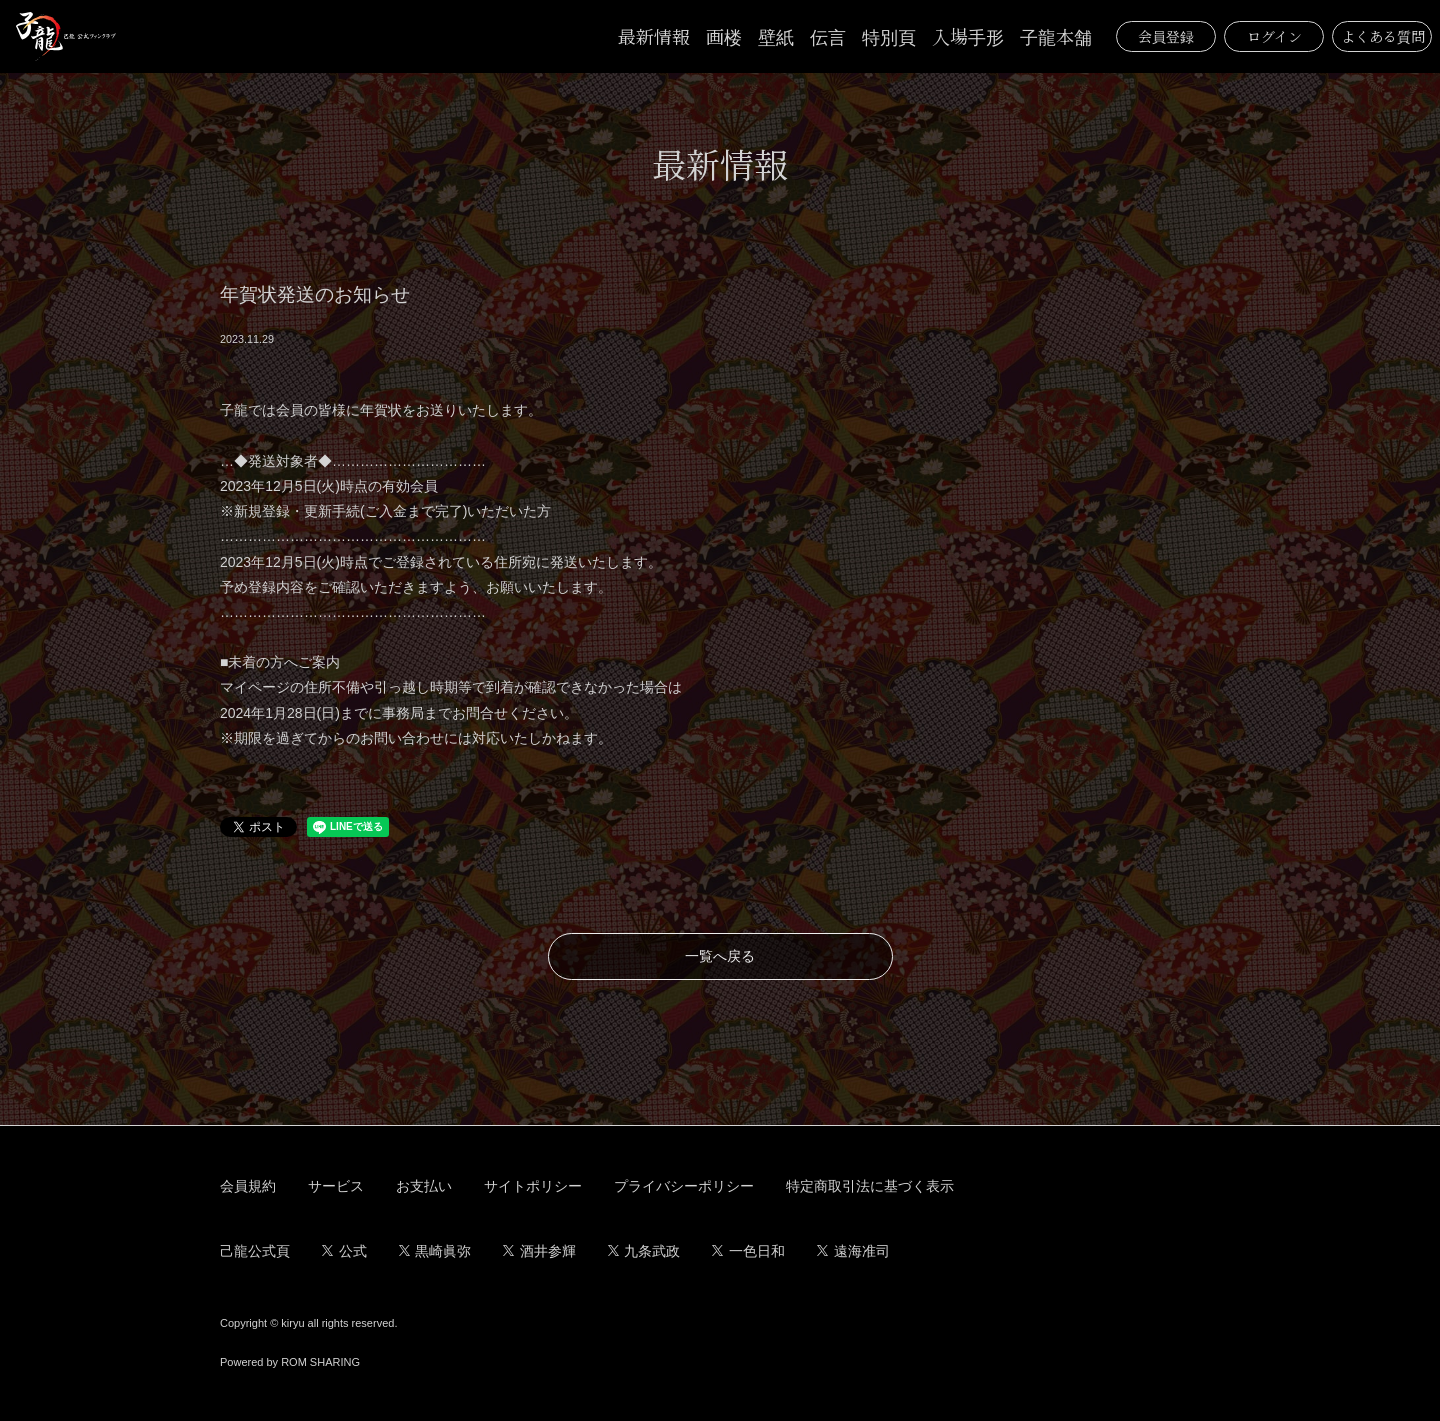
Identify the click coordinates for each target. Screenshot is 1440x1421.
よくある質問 (1383, 36)
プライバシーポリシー (684, 1186)
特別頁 (889, 36)
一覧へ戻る (720, 956)
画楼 (724, 36)
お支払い (424, 1186)
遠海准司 (853, 1251)
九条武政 (644, 1251)
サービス (336, 1186)
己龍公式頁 (255, 1251)
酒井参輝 (539, 1251)
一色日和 (748, 1251)
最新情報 (654, 36)
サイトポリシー (533, 1186)
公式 (344, 1251)
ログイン (1274, 36)
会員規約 (248, 1186)
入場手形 (968, 36)
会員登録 (1166, 36)
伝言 (828, 36)
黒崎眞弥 (435, 1251)
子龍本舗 (1056, 36)
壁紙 (776, 36)
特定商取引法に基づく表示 (870, 1186)
